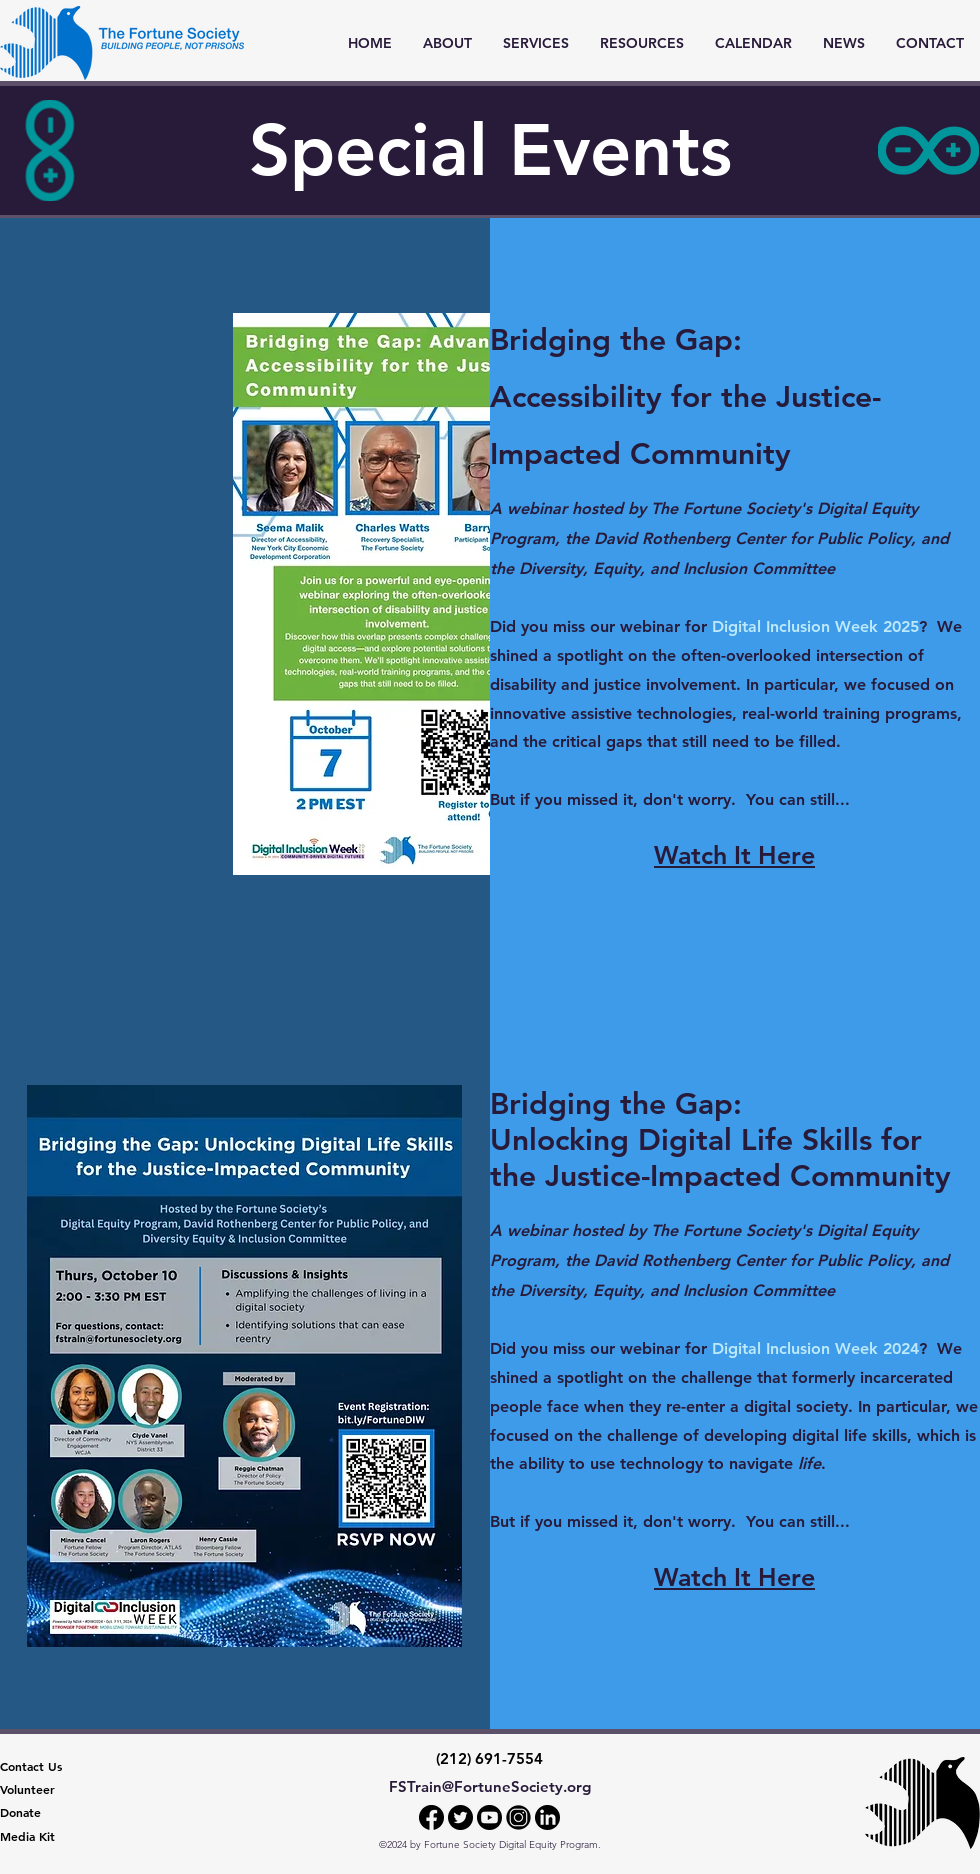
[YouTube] (489, 1817)
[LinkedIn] (547, 1817)
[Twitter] (460, 1817)
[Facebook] (431, 1817)
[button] (535, 43)
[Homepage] (122, 43)
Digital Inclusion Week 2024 (815, 1348)
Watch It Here (734, 1577)
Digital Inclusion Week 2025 (815, 626)
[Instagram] (518, 1817)
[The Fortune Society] (922, 1803)
